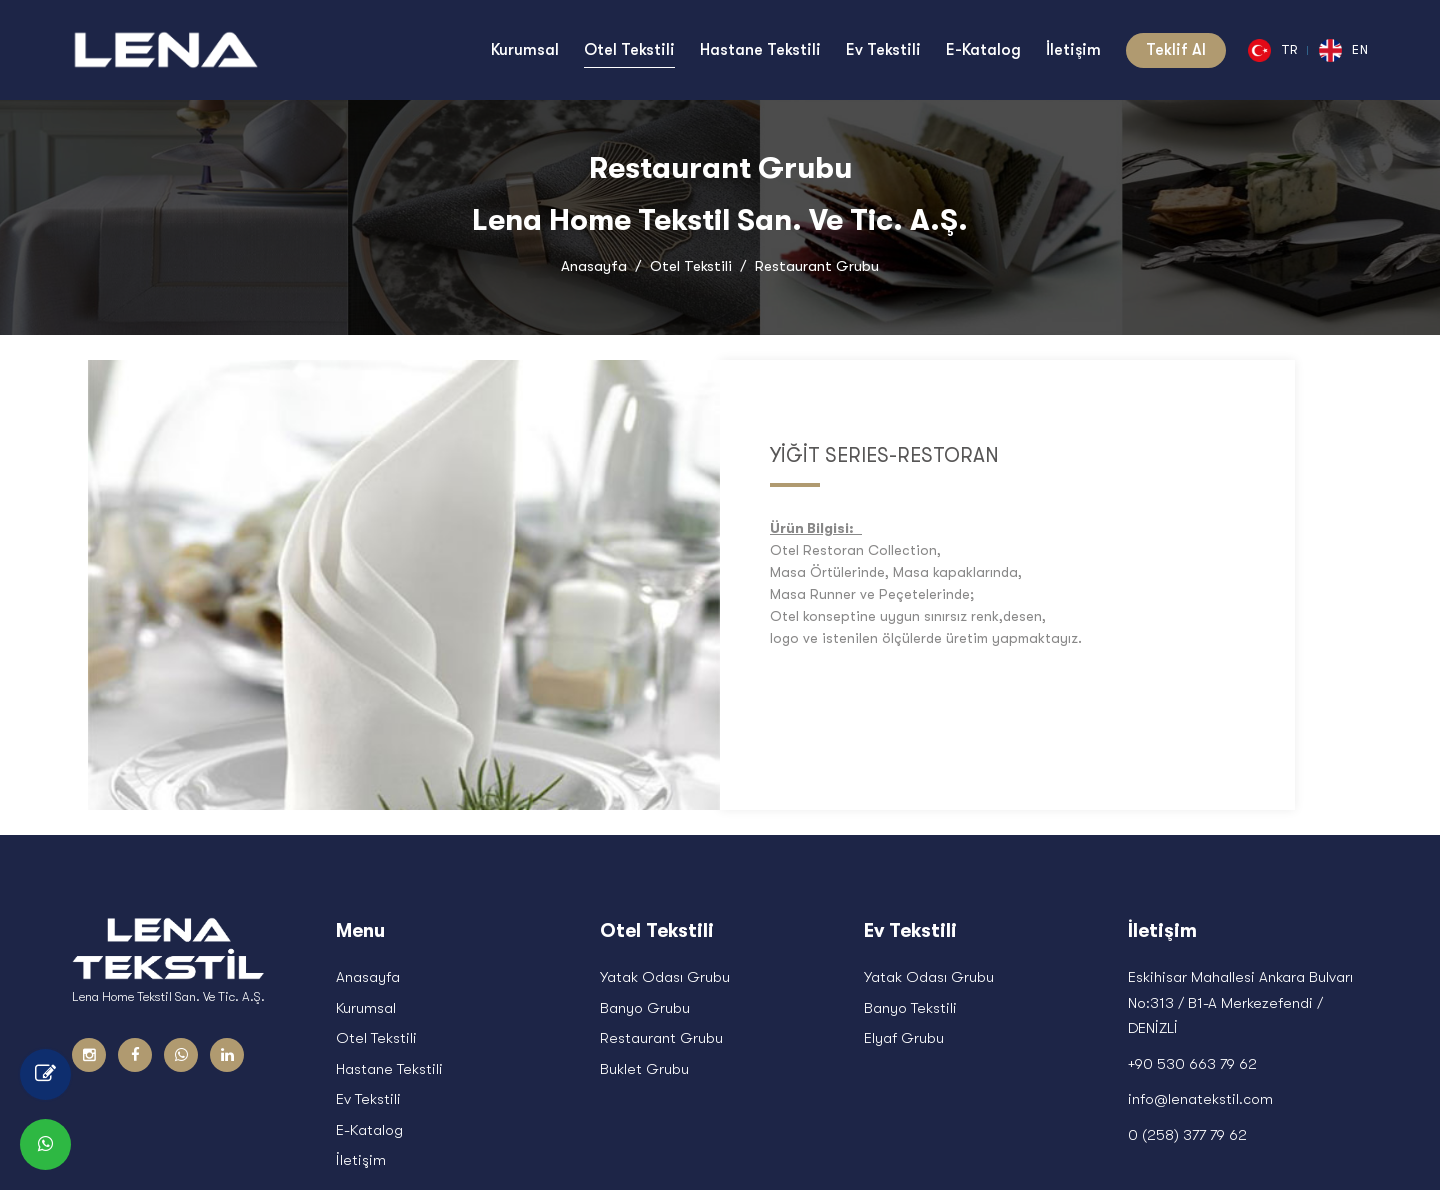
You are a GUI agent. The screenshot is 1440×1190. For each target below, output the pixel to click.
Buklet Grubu (644, 911)
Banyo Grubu (645, 850)
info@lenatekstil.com (1200, 941)
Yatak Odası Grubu (665, 819)
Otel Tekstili (691, 266)
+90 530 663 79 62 (1192, 906)
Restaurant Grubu (661, 880)
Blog (1260, 1144)
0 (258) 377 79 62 (1187, 977)
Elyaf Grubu (904, 880)
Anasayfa (594, 266)
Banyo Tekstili (910, 850)
